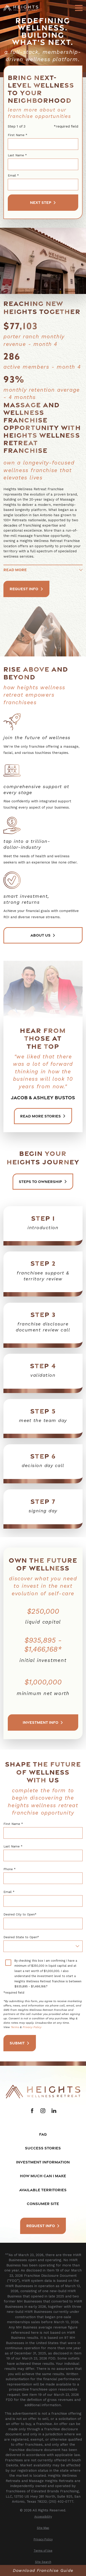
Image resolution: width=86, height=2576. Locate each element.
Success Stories (43, 2148)
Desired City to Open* (19, 1914)
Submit (20, 2042)
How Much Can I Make (43, 2175)
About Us (43, 935)
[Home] (20, 8)
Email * (13, 175)
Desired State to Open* (21, 1937)
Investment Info (43, 1722)
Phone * (9, 1869)
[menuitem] (43, 2516)
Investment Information (43, 2162)
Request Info (26, 588)
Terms (15, 2027)
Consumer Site (43, 2203)
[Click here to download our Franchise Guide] (43, 2570)
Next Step (43, 202)
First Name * (17, 135)
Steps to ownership (43, 1181)
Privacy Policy (32, 2027)
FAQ (43, 2134)
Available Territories (43, 2189)
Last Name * (17, 155)
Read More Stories (43, 1116)
